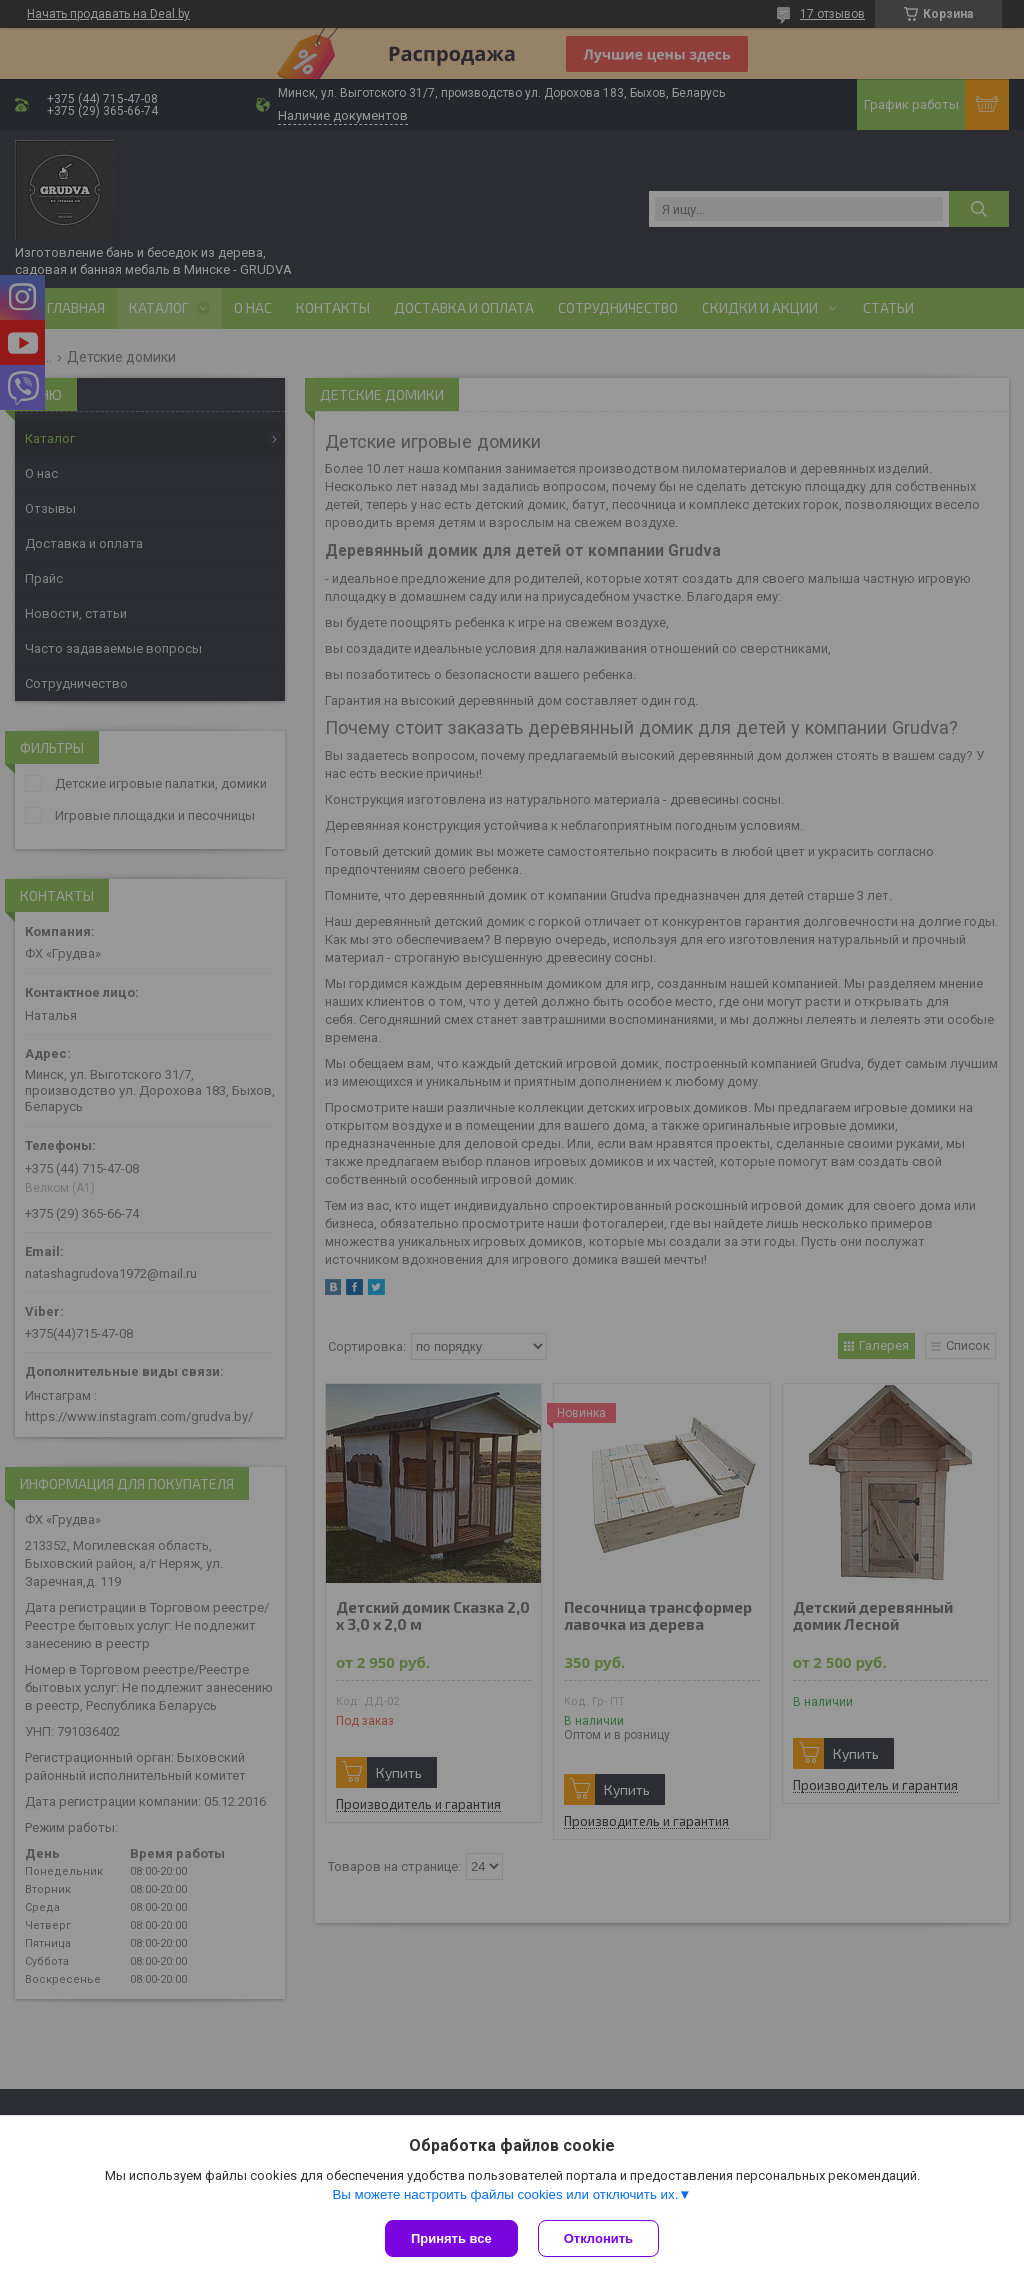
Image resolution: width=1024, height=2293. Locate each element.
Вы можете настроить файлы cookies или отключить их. (505, 2194)
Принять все (451, 2238)
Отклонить (598, 2238)
